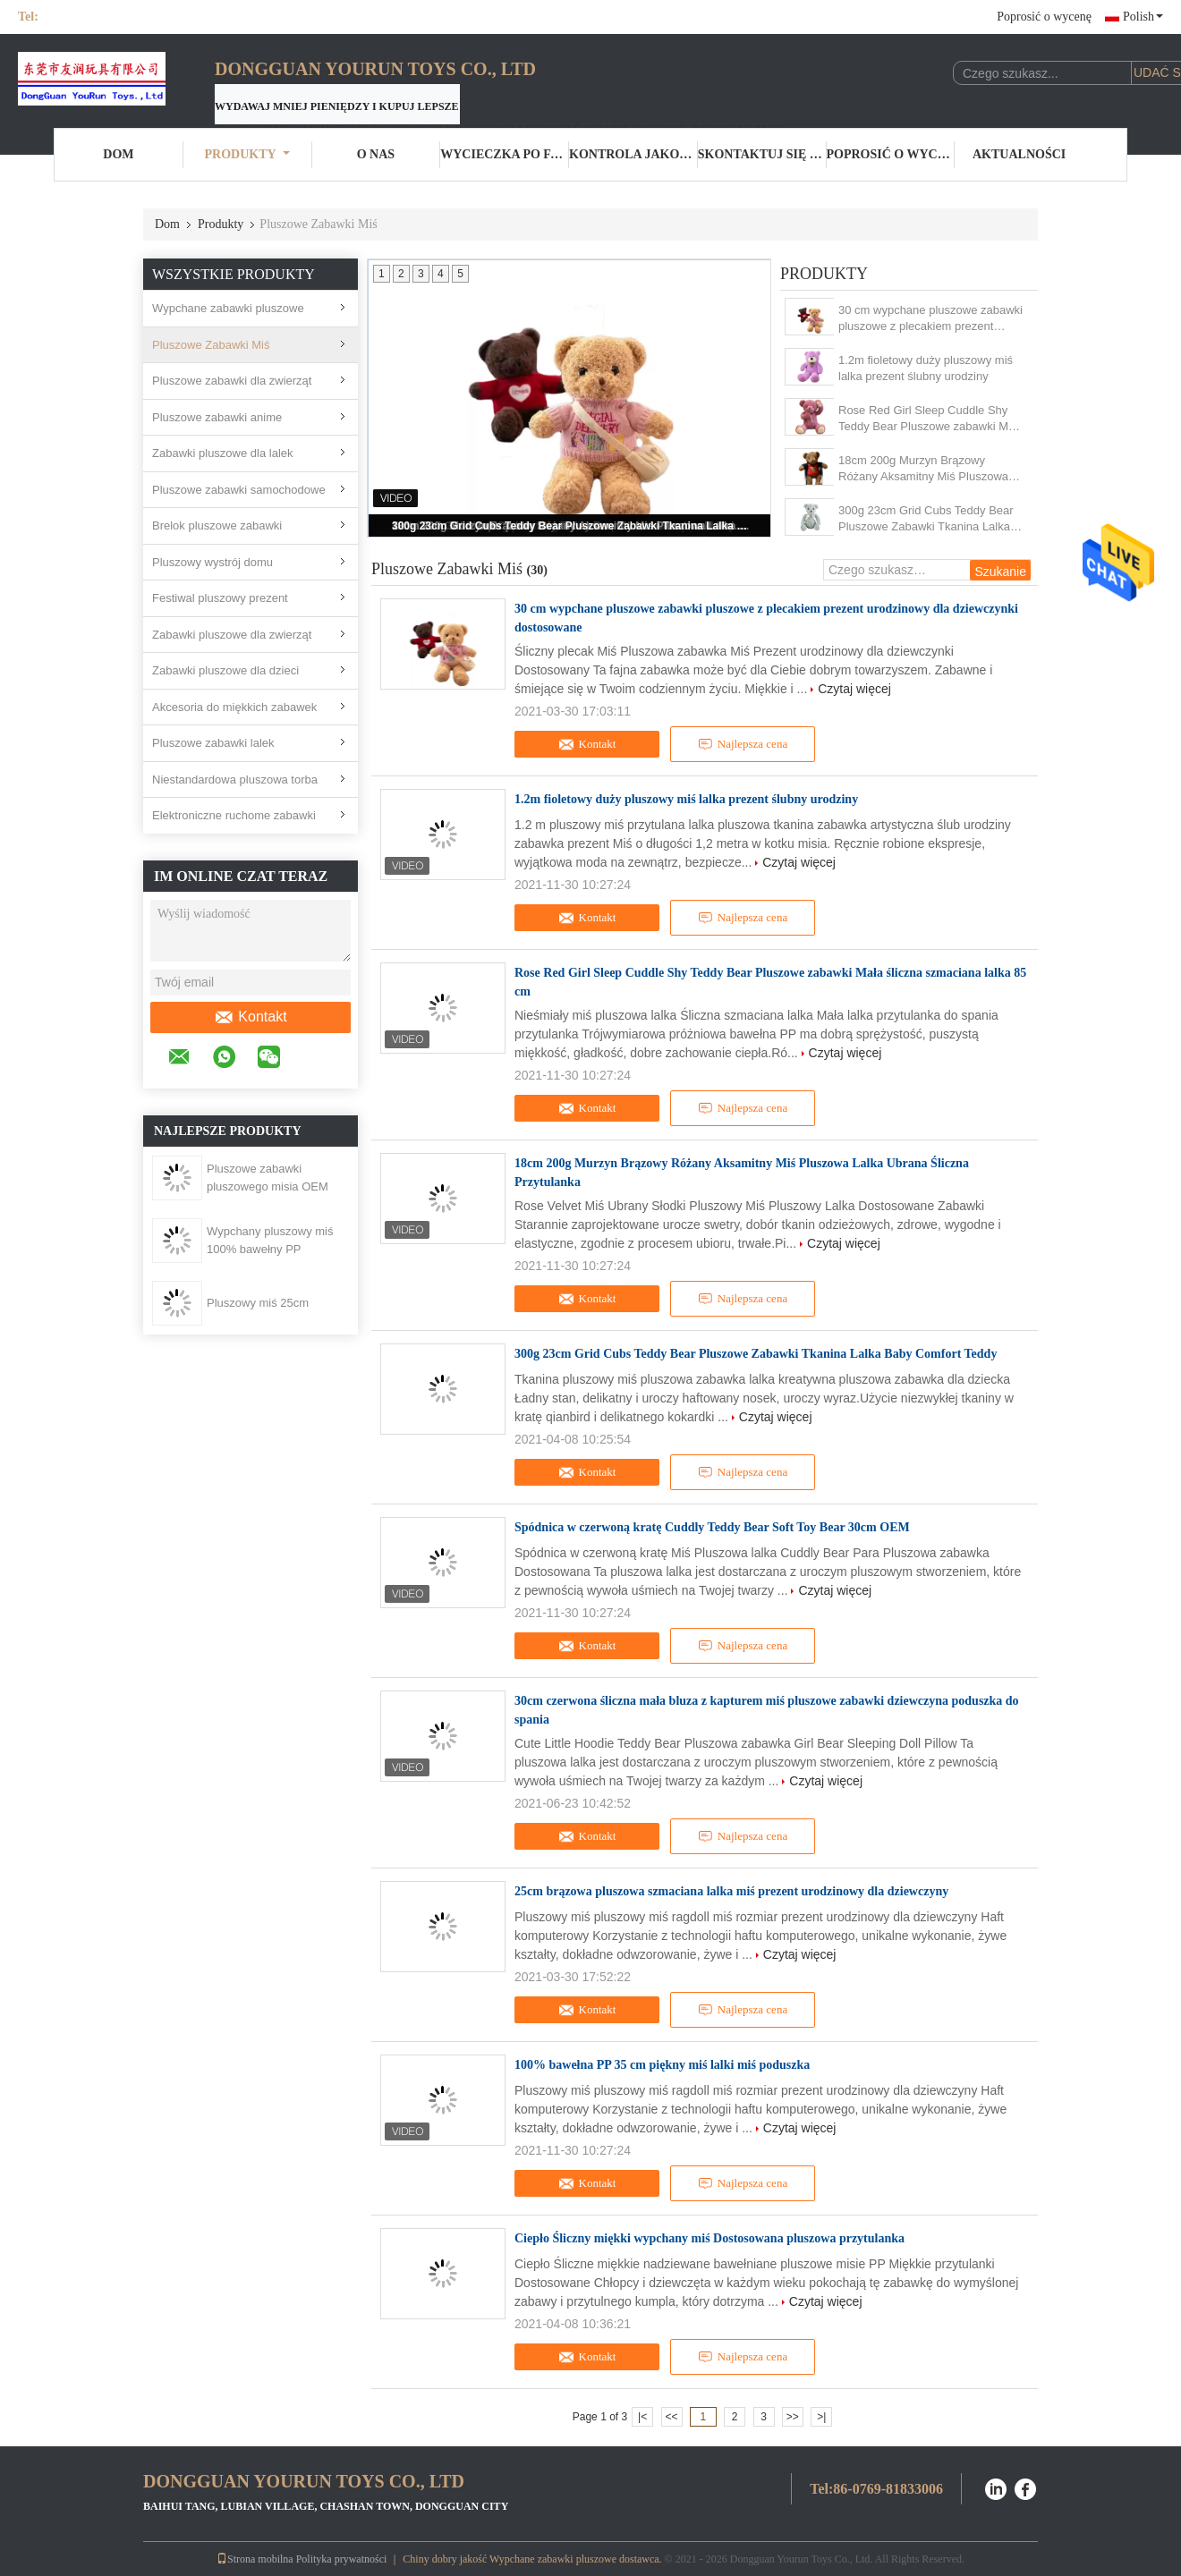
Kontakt (250, 1017)
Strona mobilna (255, 2559)
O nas (376, 154)
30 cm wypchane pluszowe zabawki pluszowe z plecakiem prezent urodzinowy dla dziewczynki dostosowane (930, 319)
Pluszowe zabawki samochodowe (239, 489)
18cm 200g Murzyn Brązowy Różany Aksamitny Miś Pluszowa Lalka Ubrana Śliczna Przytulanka (925, 469)
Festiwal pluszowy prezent (220, 598)
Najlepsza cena (742, 744)
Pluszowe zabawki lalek (213, 743)
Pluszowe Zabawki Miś (211, 345)
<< (671, 2417)
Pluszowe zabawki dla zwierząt (231, 380)
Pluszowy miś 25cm (258, 1302)
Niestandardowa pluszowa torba (235, 779)
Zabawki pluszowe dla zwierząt (231, 634)
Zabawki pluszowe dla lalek (222, 453)
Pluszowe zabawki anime (217, 417)
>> (792, 2417)
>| (821, 2417)
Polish (1143, 16)
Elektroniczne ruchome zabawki (234, 815)
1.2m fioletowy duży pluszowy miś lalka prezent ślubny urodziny (925, 368)
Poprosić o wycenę (1044, 16)
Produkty (247, 154)
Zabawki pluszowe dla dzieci (225, 670)
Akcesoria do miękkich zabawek (234, 707)
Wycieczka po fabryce (504, 154)
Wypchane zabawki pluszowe (228, 308)
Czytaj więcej (854, 689)
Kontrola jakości (633, 154)
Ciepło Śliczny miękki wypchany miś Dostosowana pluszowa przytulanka (709, 2238)
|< (642, 2417)
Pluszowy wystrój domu (212, 562)
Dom (118, 154)
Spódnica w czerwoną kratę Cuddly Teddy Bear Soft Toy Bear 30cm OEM (712, 1527)
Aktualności (1019, 154)
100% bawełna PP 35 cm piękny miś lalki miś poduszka (662, 2065)
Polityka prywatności (341, 2559)
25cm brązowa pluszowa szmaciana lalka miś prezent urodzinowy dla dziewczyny (731, 1891)
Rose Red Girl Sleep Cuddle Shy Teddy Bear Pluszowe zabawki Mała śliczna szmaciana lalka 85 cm (931, 419)
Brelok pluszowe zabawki (217, 525)
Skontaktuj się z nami (762, 154)
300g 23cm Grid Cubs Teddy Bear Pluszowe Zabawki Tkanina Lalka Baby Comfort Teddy (571, 526)
